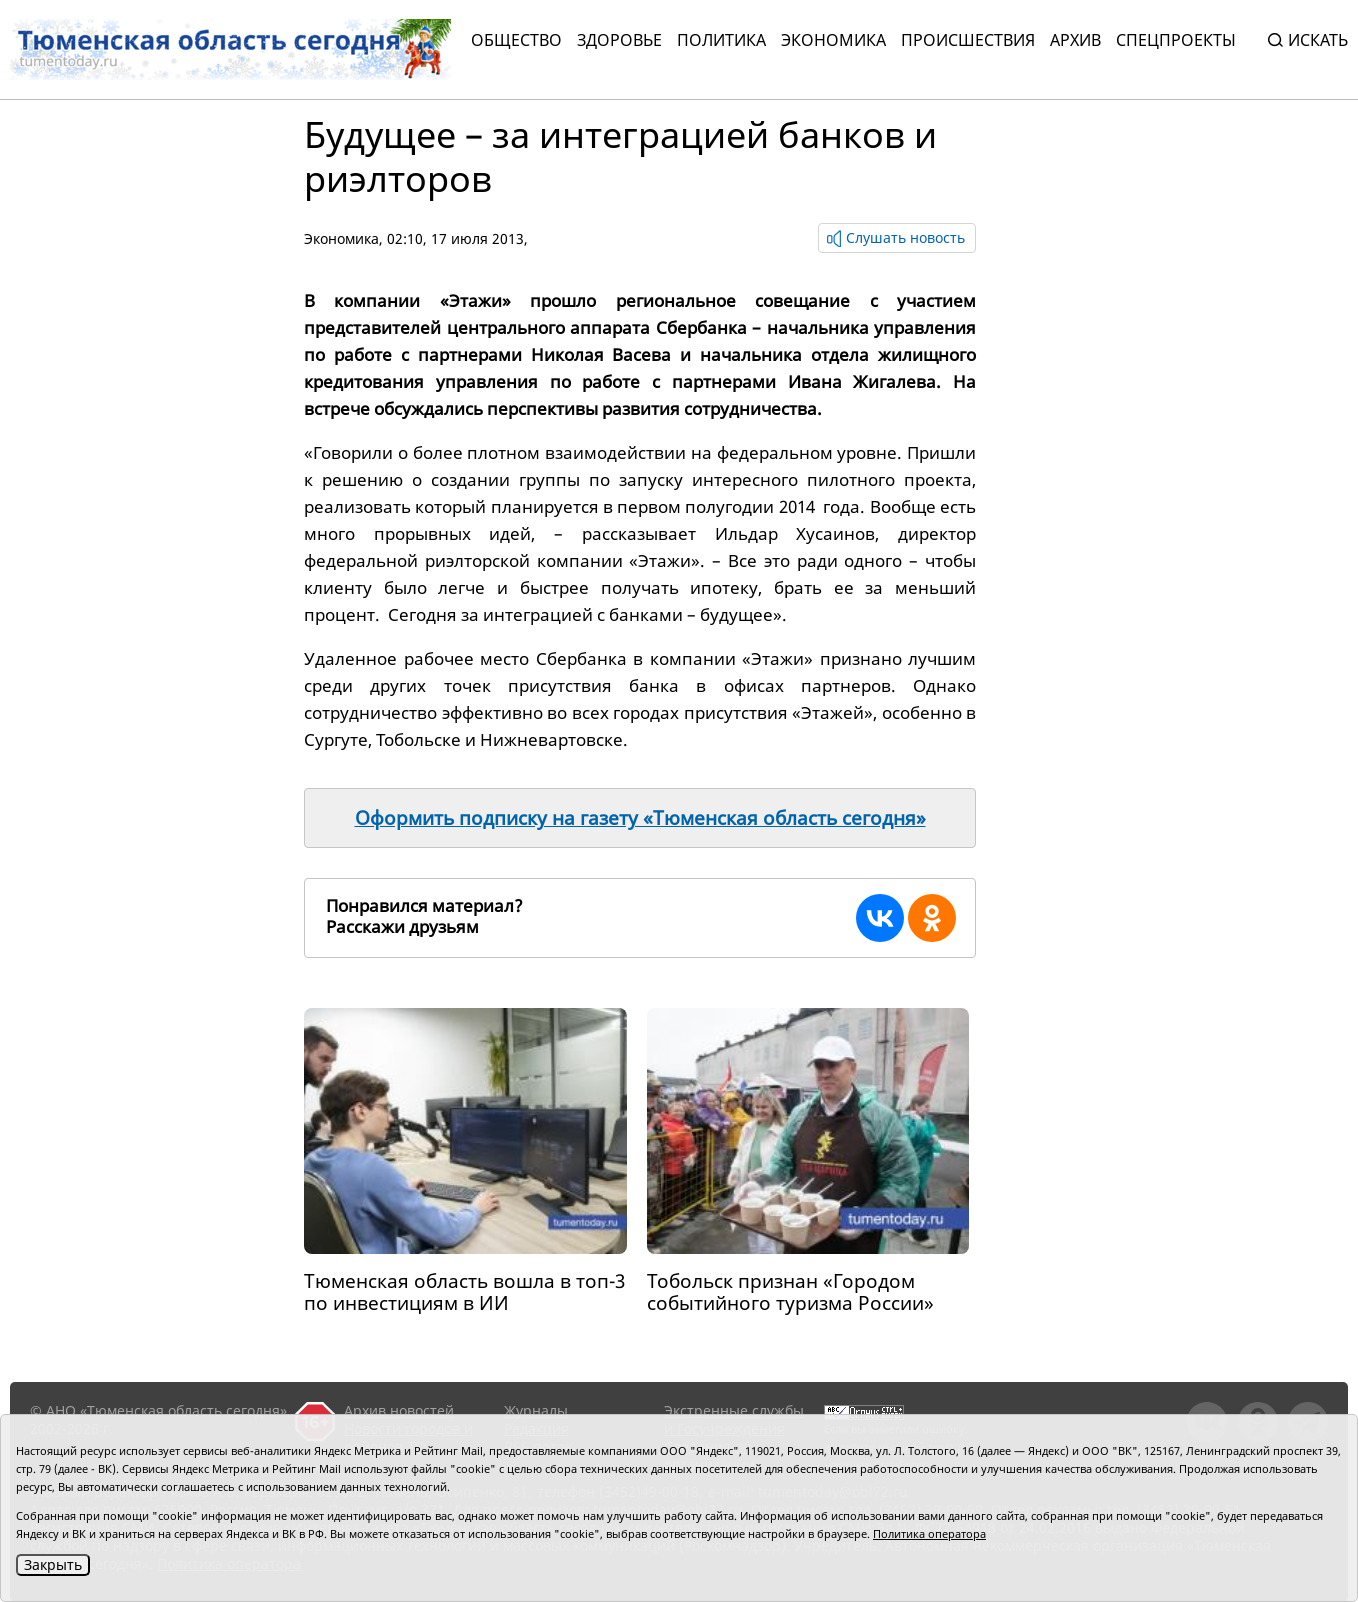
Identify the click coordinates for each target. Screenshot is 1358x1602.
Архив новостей (399, 1410)
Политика (721, 40)
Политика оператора (929, 1533)
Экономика (833, 40)
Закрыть (53, 1564)
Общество (516, 40)
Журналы (536, 1410)
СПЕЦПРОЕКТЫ (1176, 40)
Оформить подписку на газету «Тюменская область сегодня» (640, 818)
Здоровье (619, 40)
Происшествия (968, 40)
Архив (1075, 40)
